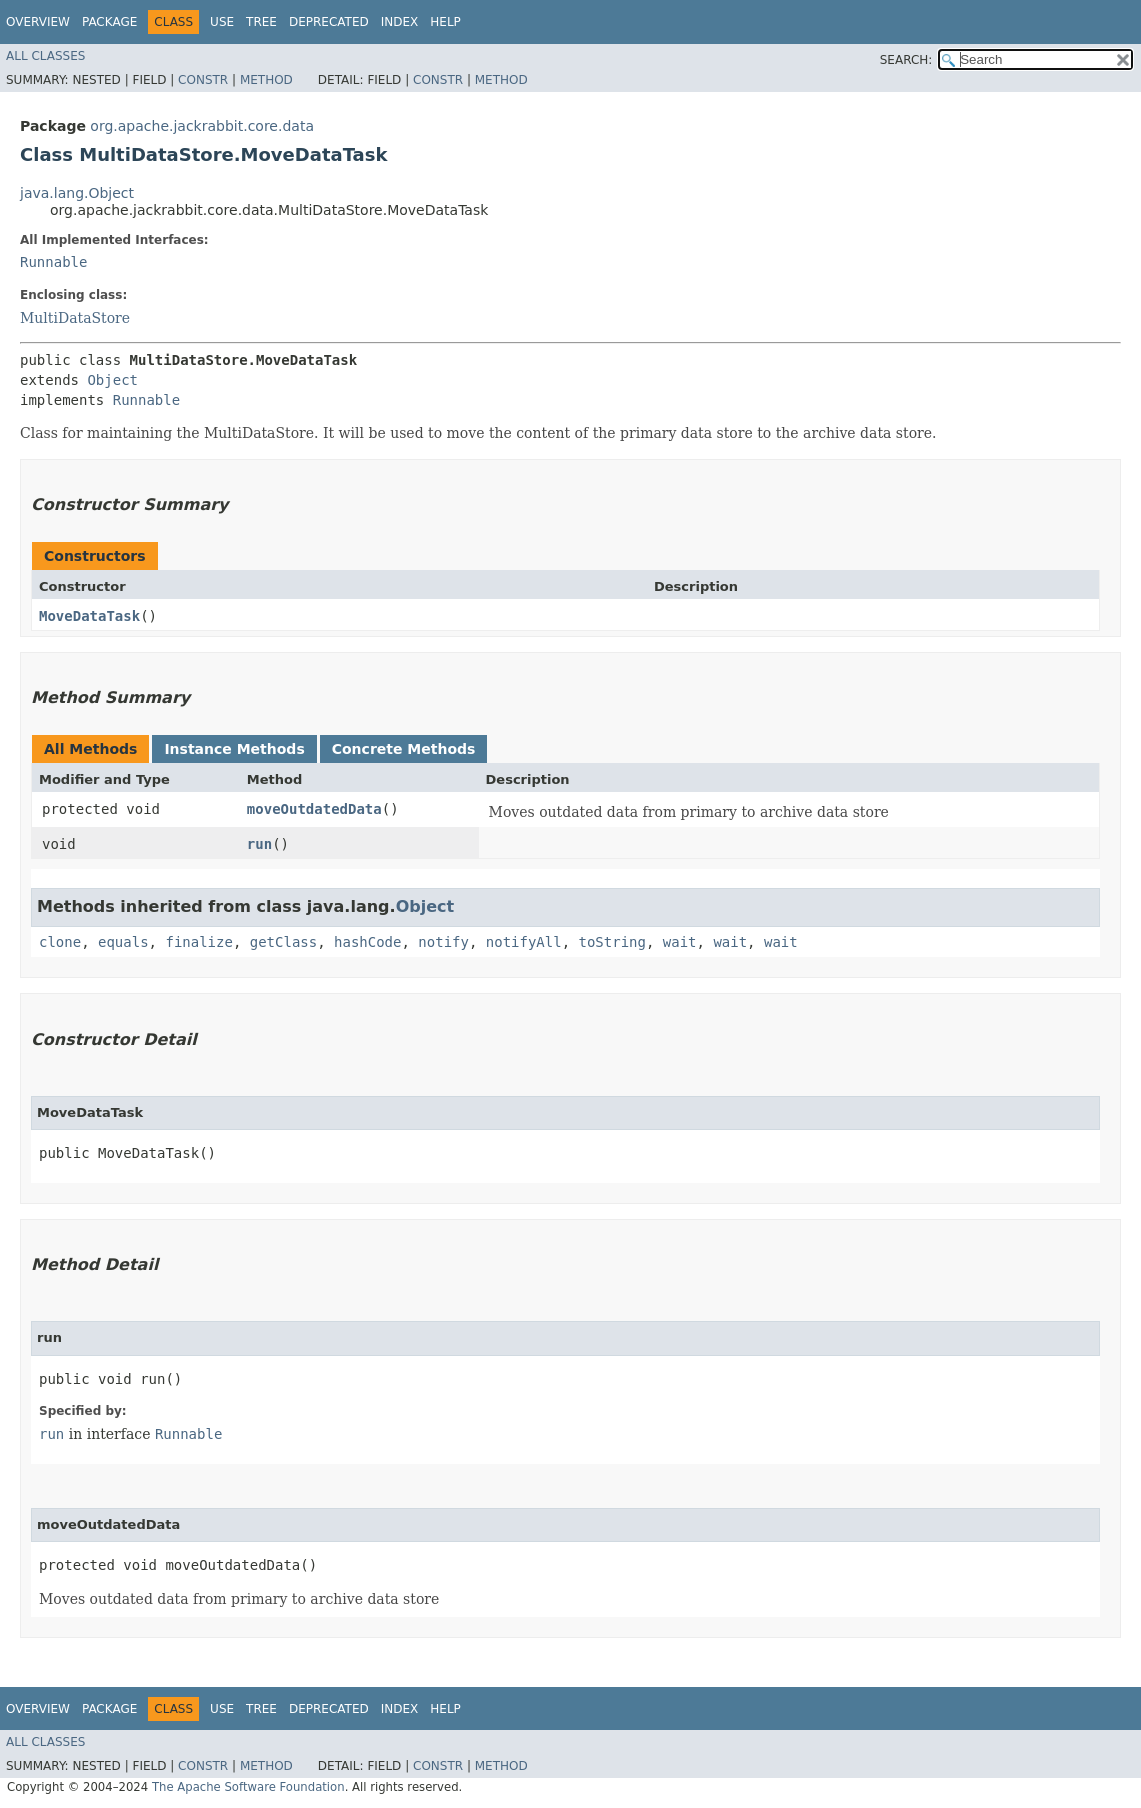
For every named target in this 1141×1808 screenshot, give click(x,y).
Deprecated (329, 22)
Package (109, 22)
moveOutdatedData (314, 809)
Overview (38, 22)
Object (112, 380)
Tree (261, 22)
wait (680, 942)
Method (266, 80)
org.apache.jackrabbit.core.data (202, 126)
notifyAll (524, 942)
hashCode (367, 942)
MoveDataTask (89, 616)
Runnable (53, 262)
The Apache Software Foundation (248, 1787)
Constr (203, 80)
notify (443, 942)
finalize (198, 942)
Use (222, 22)
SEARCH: (906, 60)
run (259, 844)
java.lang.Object (77, 193)
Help (445, 22)
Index (400, 22)
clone (60, 942)
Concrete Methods (404, 749)
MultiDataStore (75, 318)
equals (123, 942)
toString (612, 942)
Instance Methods (234, 749)
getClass (283, 942)
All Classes (45, 56)
